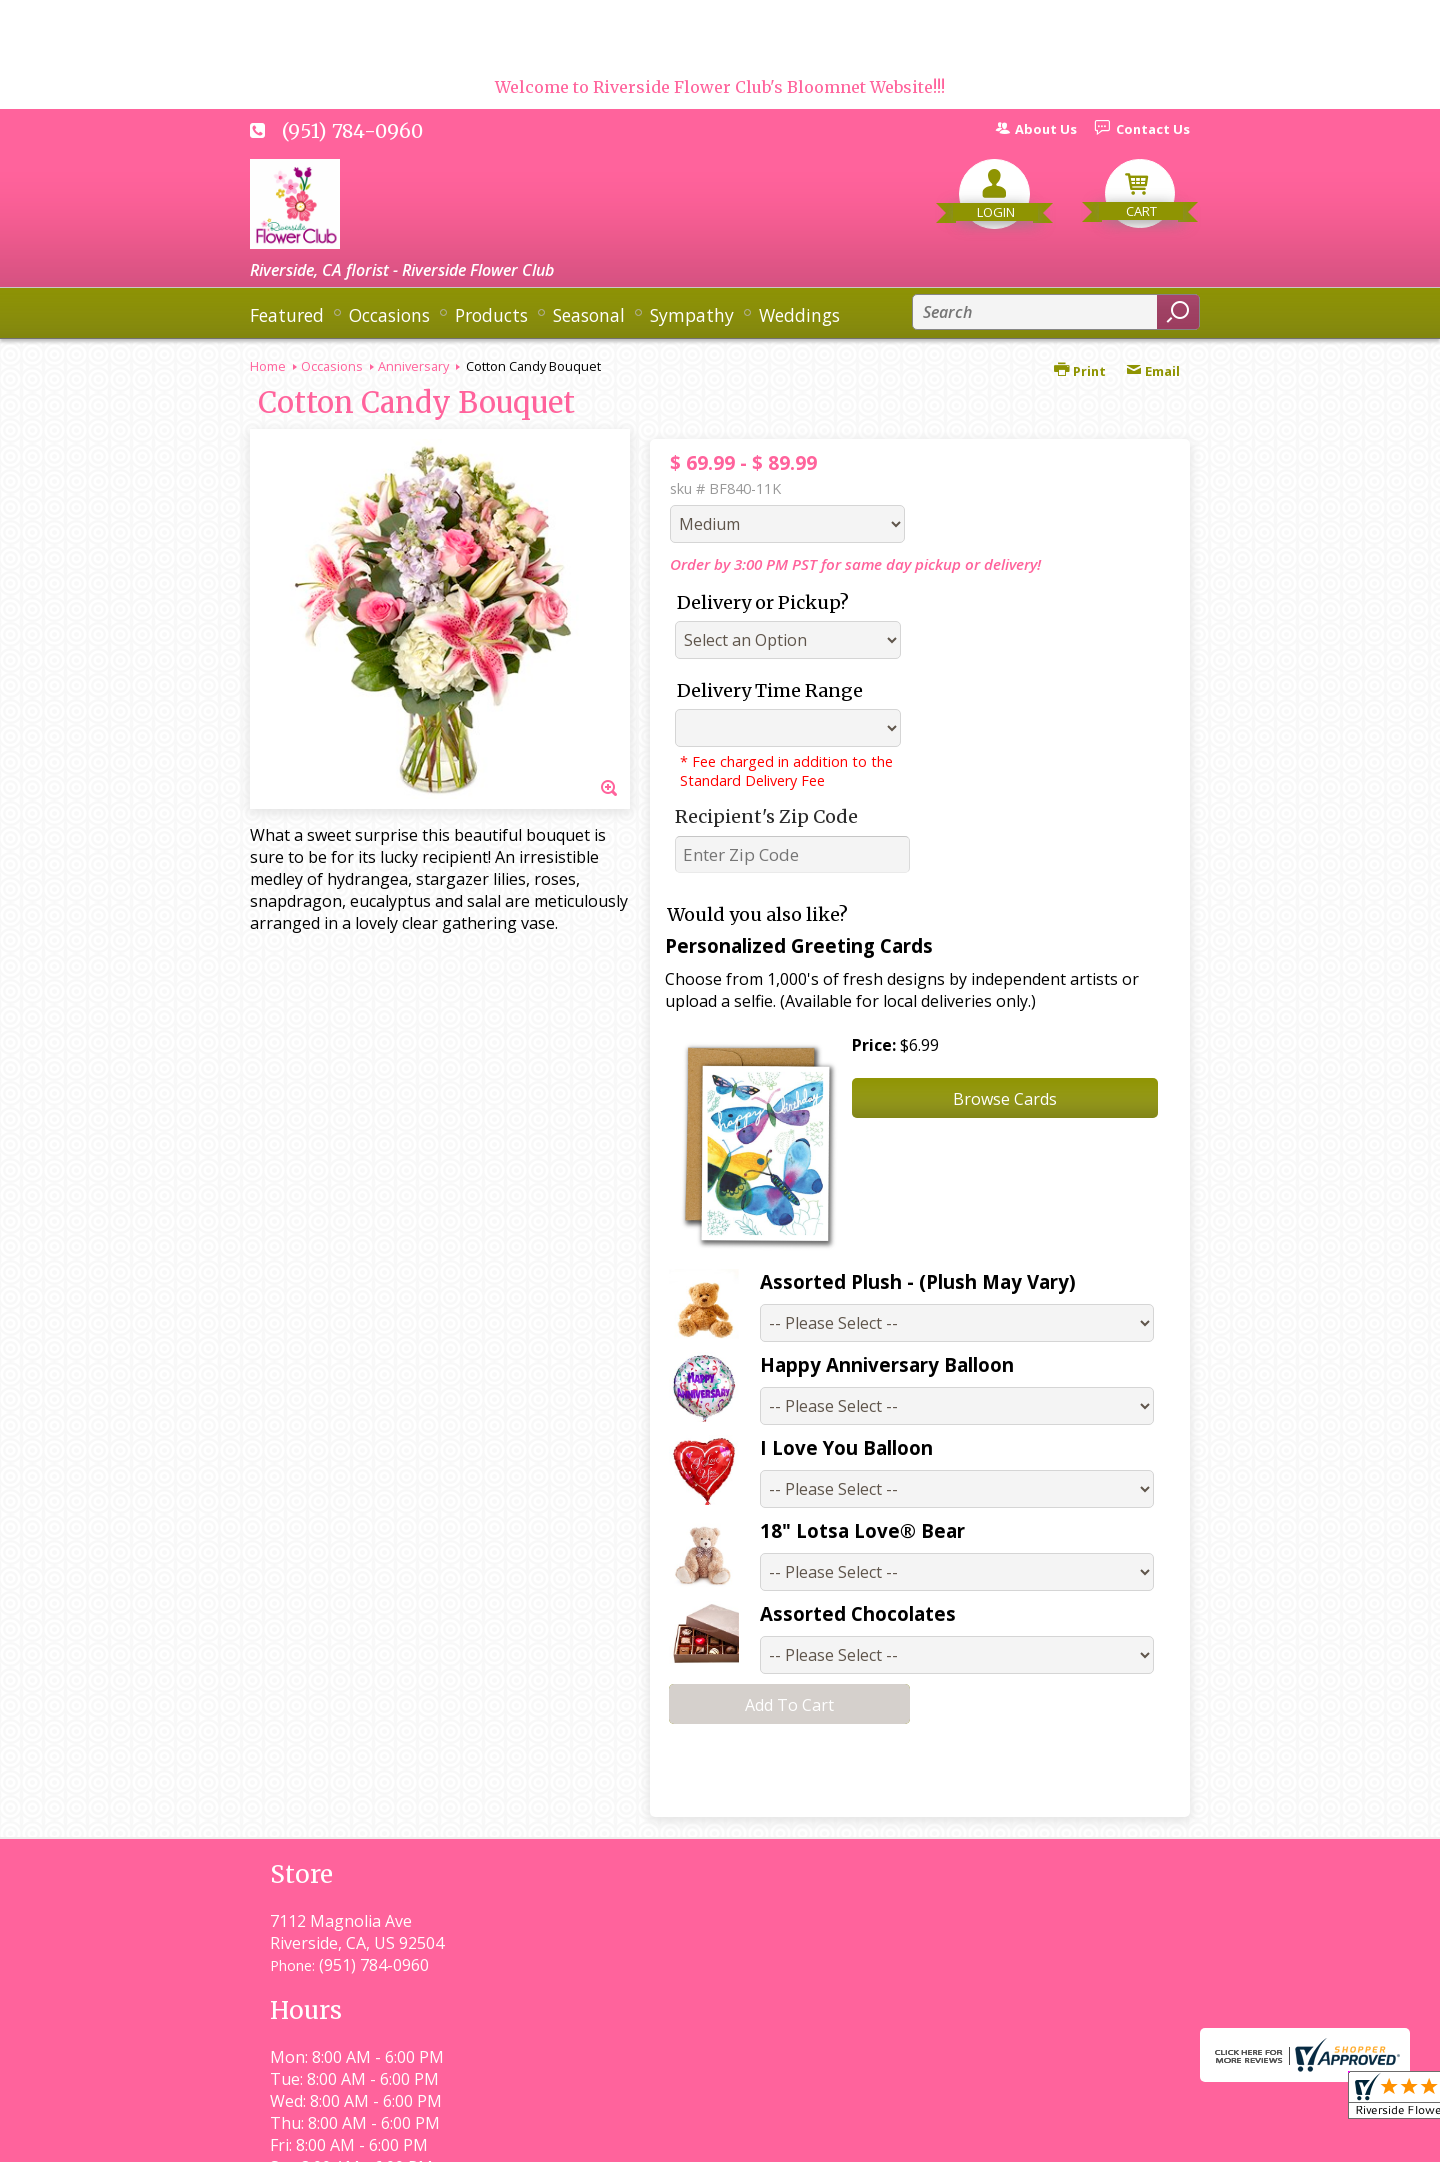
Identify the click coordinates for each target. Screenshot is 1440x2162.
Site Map (1121, 2137)
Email (1153, 371)
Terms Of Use (695, 2137)
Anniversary (413, 366)
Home (268, 366)
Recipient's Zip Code (766, 816)
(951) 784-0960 (352, 131)
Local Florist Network (983, 2137)
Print (1080, 371)
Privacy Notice (827, 2137)
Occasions (332, 366)
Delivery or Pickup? (763, 602)
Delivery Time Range (770, 690)
